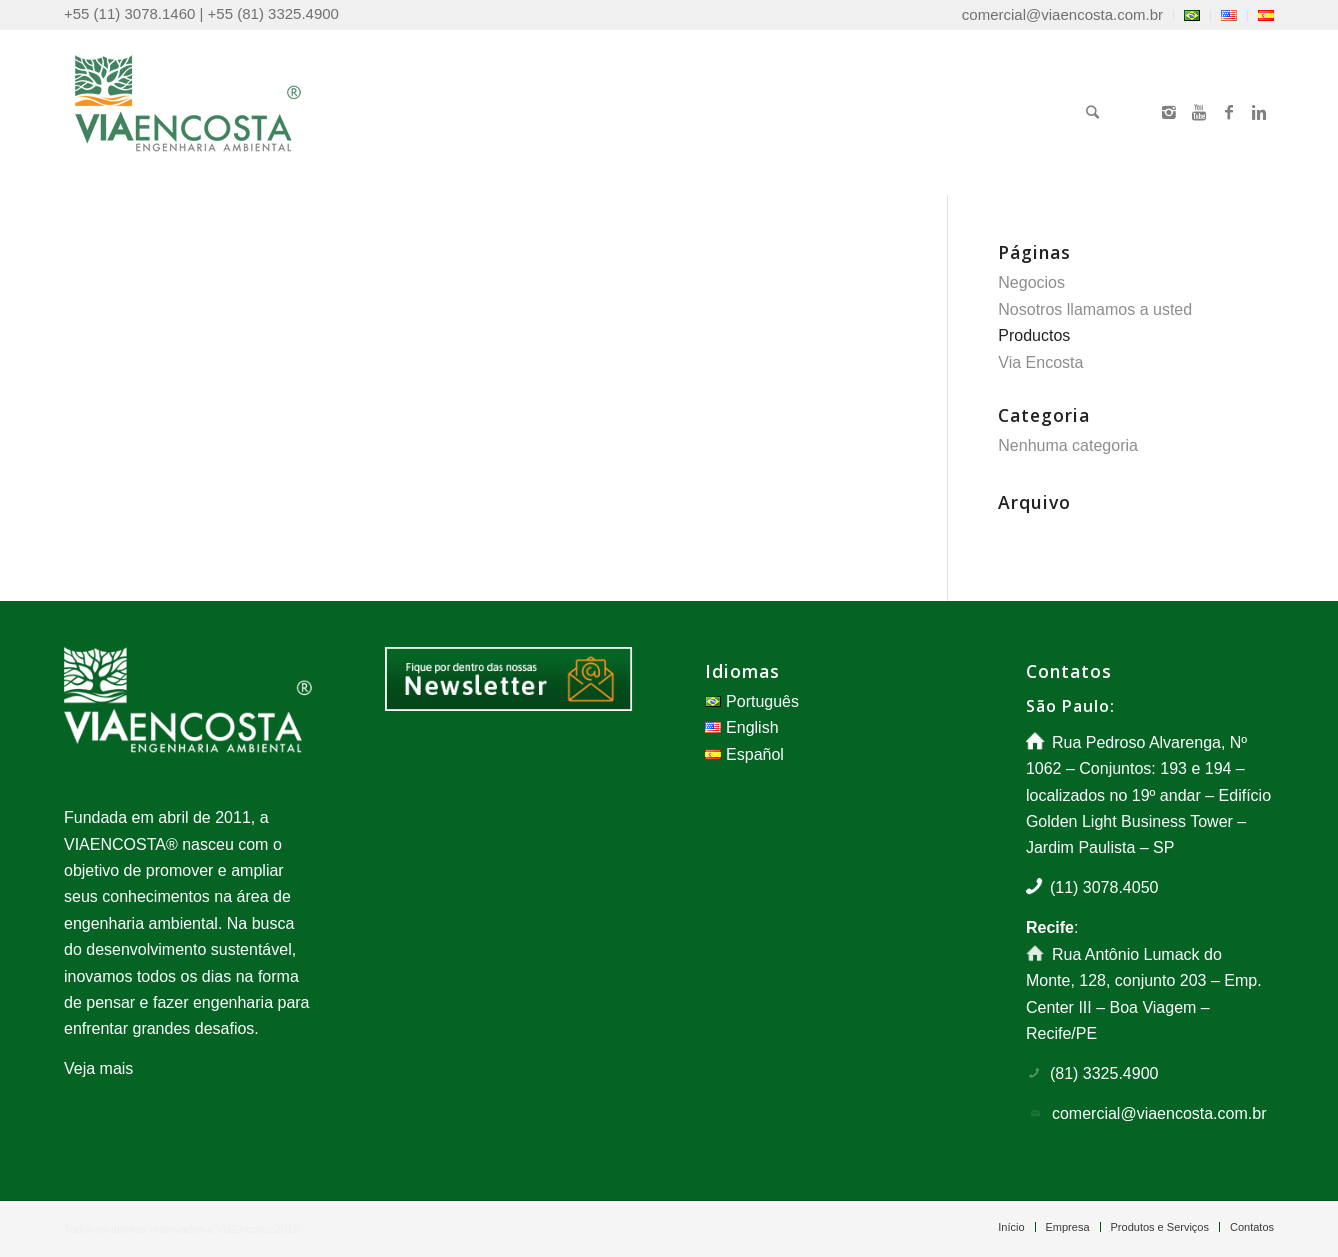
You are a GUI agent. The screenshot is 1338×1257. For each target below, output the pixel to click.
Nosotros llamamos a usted (1095, 309)
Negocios (1031, 282)
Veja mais (98, 1068)
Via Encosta (1040, 362)
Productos (1034, 335)
